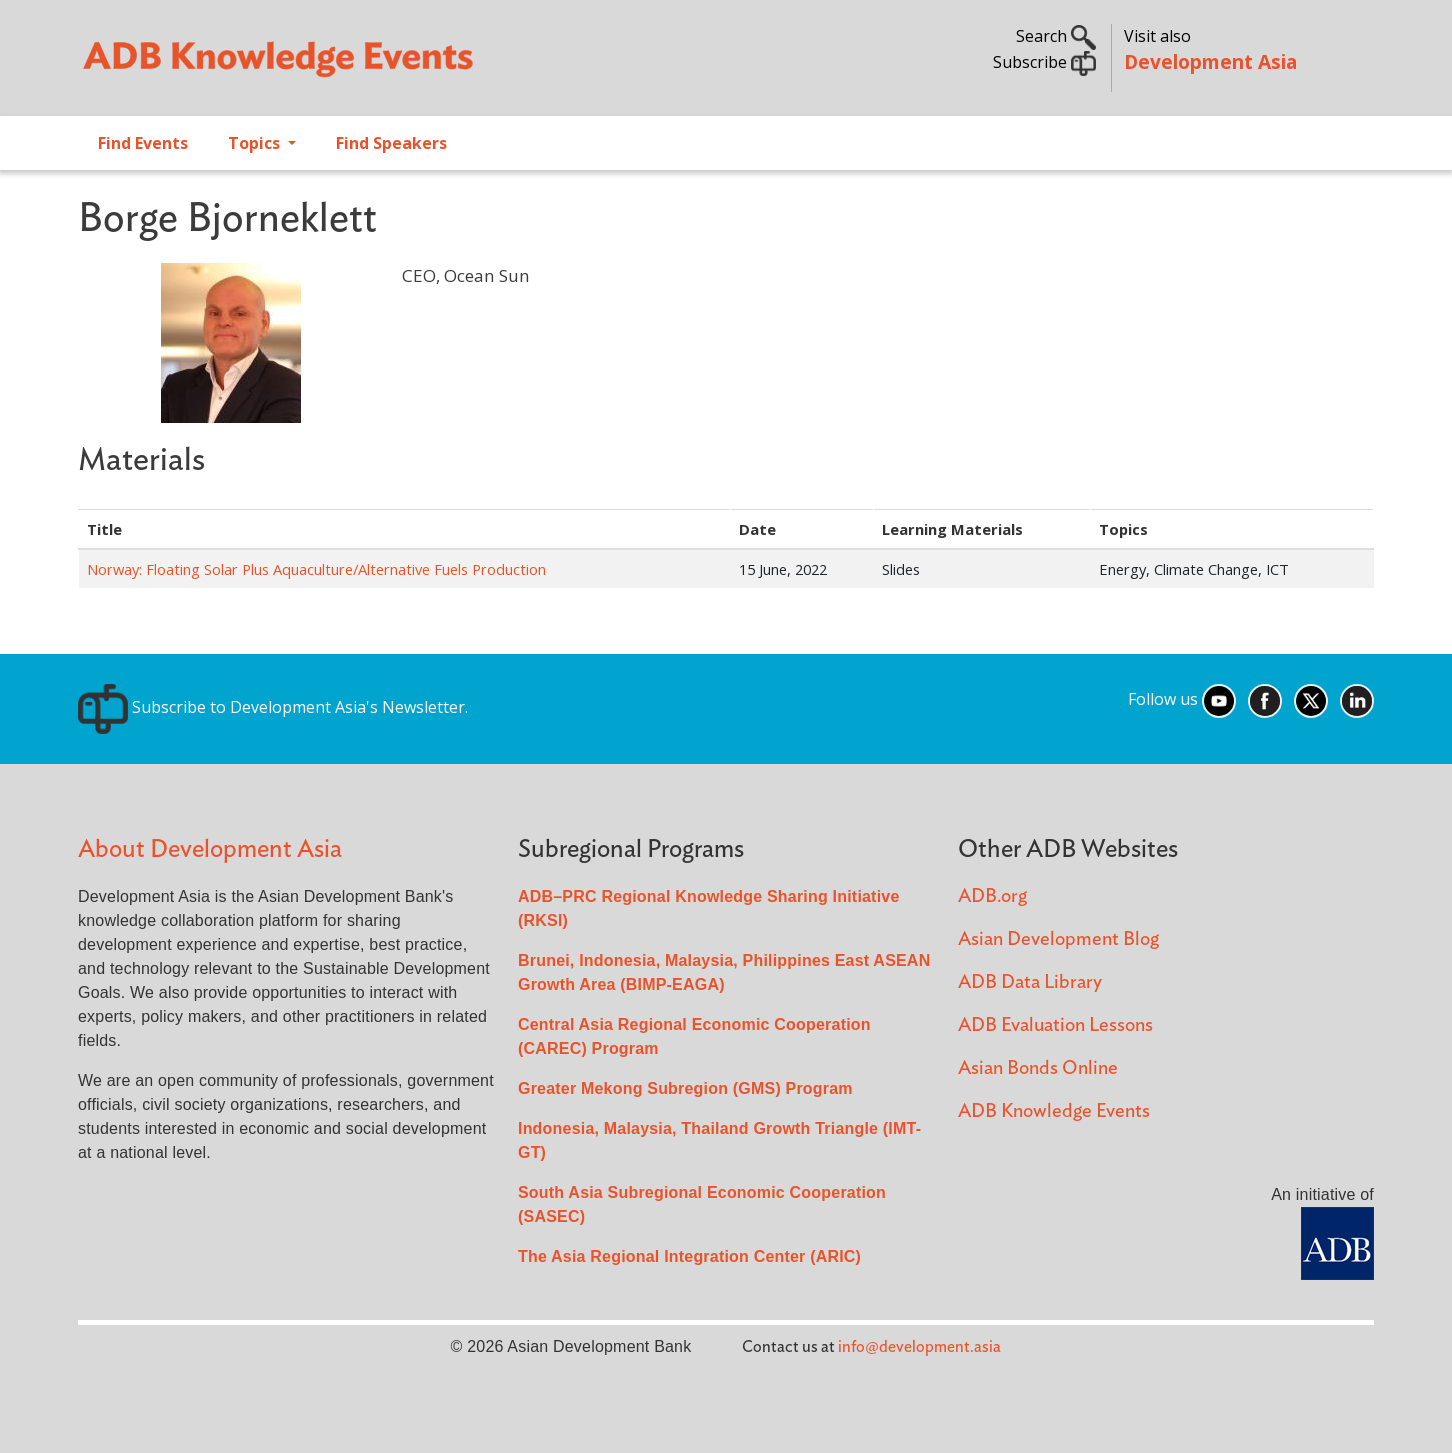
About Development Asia (210, 849)
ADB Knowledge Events (1054, 1111)
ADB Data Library (1030, 982)
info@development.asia (919, 1347)
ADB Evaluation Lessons (1055, 1025)
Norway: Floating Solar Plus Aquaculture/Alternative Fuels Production (316, 569)
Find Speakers (391, 143)
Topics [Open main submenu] (256, 143)
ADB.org (992, 896)
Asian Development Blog (1058, 939)
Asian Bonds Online (1038, 1068)
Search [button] (1056, 36)
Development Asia (1210, 61)
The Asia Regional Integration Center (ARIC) (689, 1256)
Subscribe (1044, 62)
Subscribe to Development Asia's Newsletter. (273, 707)
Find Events (143, 143)
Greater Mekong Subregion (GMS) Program (685, 1088)
